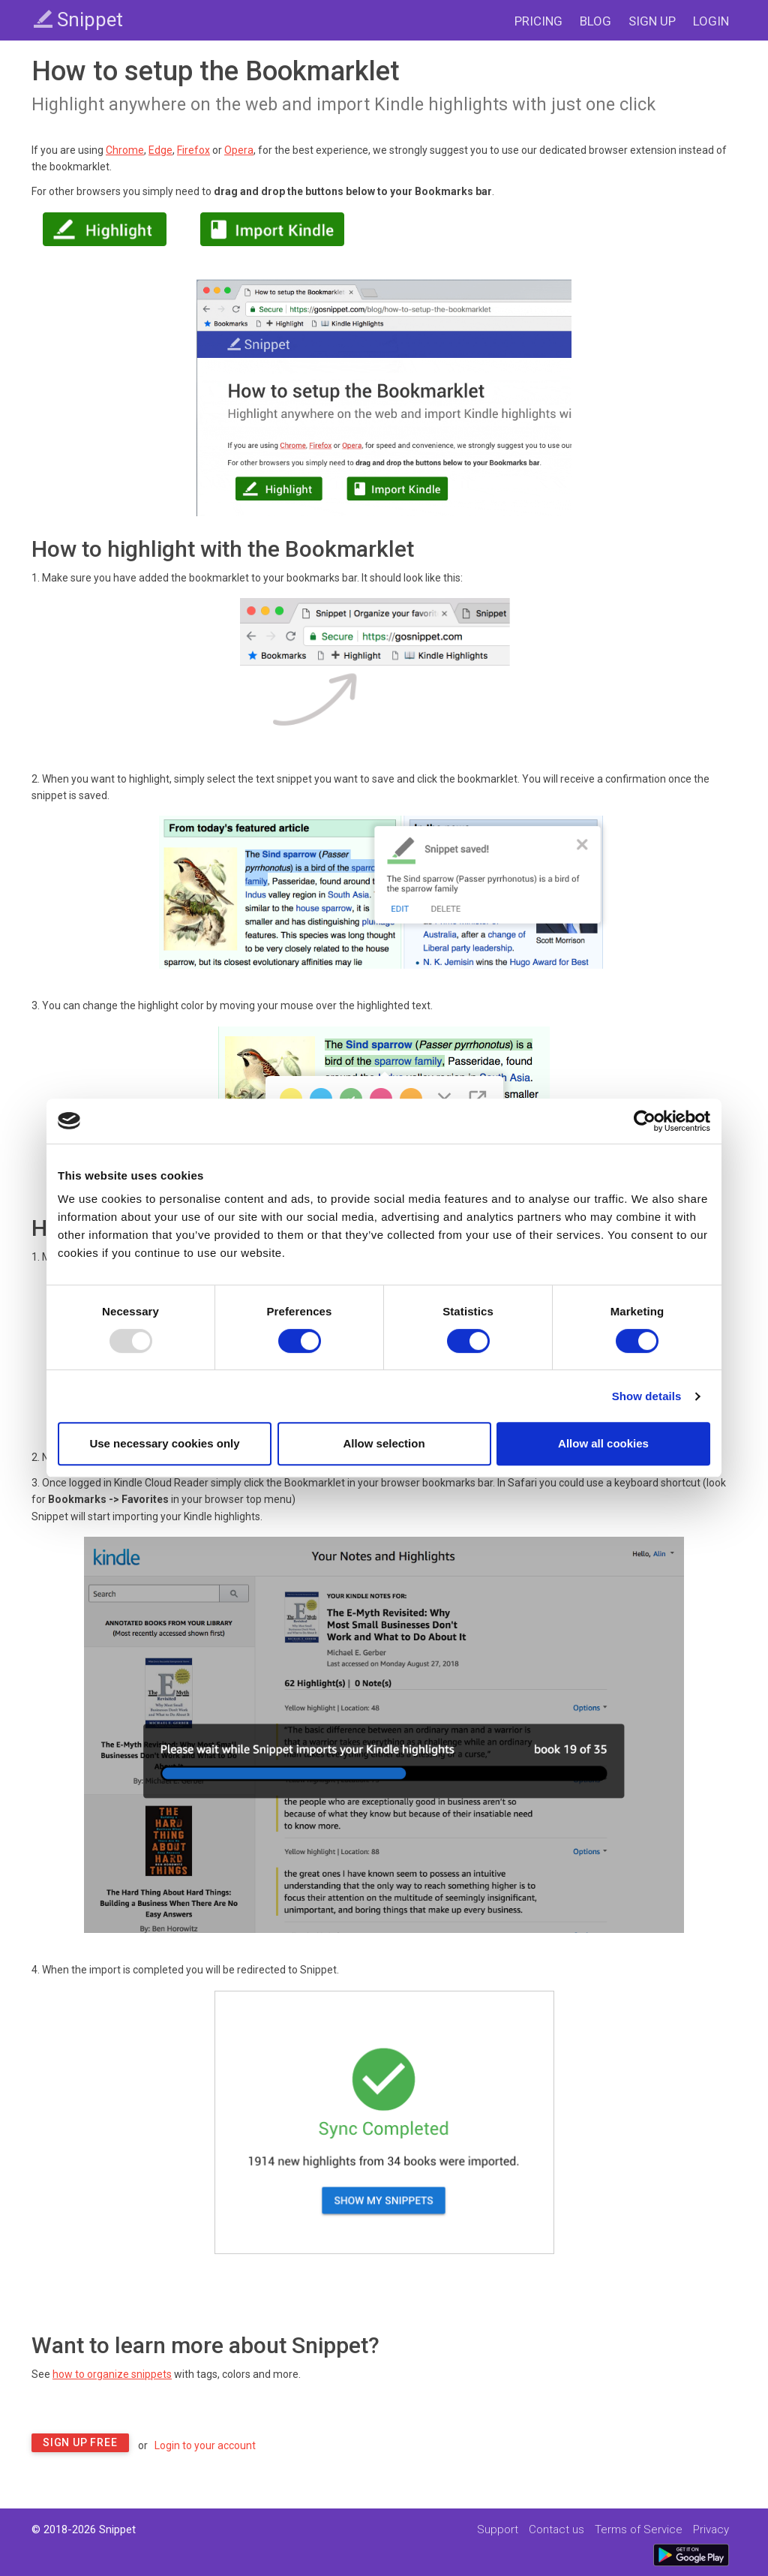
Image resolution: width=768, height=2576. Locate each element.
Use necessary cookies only (164, 1443)
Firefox (193, 150)
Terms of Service (638, 2529)
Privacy (711, 2529)
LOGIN (711, 21)
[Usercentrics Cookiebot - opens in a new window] (644, 1121)
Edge (160, 150)
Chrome (125, 150)
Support (497, 2529)
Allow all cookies (603, 1443)
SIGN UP (652, 21)
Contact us (556, 2529)
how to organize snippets (112, 2374)
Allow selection (383, 1443)
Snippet (78, 19)
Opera (239, 150)
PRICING (538, 21)
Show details (647, 1396)
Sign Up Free (80, 2442)
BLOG (595, 21)
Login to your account (205, 2445)
